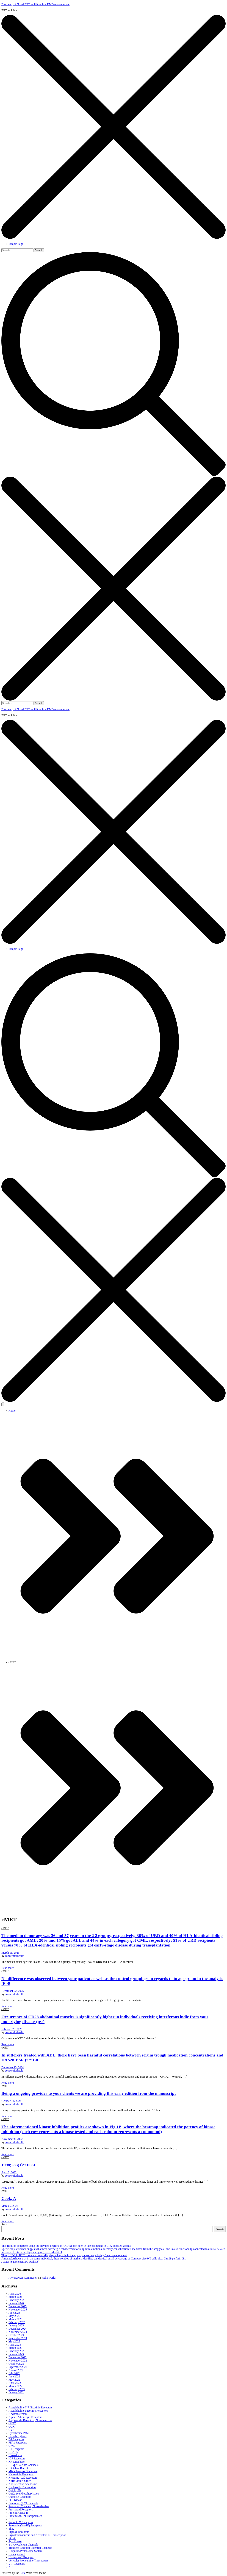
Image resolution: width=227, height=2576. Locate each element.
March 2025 (15, 2319)
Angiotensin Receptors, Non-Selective (30, 2420)
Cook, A (8, 2198)
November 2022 (18, 2360)
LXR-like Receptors (20, 2468)
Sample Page (16, 243)
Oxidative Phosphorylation (24, 2493)
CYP (11, 2429)
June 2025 (14, 2312)
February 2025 (17, 2322)
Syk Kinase (15, 2541)
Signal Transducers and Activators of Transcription (37, 2535)
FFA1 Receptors (18, 2442)
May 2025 (14, 2315)
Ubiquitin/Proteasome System (26, 2550)
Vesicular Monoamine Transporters (28, 2560)
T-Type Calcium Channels (23, 2544)
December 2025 (18, 2306)
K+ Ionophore (16, 2461)
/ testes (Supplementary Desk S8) (20, 2261)
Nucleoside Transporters (22, 2487)
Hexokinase (15, 2455)
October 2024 (16, 2335)
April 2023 (15, 2344)
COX (12, 2426)
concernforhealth (14, 1955)
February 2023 (17, 2350)
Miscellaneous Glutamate (23, 2471)
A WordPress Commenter (23, 2277)
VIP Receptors (17, 2563)
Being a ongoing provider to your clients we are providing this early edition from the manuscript (88, 2093)
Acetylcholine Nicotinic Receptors (28, 2410)
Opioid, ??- (15, 2490)
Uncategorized (17, 2554)
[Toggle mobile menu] (2, 1404)
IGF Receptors (17, 2458)
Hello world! (49, 2277)
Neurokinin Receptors (21, 2474)
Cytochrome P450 (19, 2432)
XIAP (12, 2566)
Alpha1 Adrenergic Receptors (25, 2417)
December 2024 (18, 2328)
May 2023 (14, 2341)
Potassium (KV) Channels (23, 2503)
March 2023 (15, 2347)
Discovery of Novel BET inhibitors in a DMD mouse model (35, 4)
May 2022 (14, 2379)
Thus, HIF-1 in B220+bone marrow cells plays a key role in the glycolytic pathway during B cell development (64, 2255)
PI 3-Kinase (15, 2499)
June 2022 (14, 2376)
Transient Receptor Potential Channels (30, 2547)
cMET (5, 1928)
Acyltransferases (18, 2413)
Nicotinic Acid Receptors (23, 2477)
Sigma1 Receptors (19, 2531)
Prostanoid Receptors (21, 2509)
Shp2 (11, 2528)
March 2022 (15, 2386)
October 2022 (16, 2363)
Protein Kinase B (18, 2512)
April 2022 (15, 2382)
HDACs (13, 2452)
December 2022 (18, 2357)
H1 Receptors (16, 2448)
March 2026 (15, 2296)
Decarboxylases (17, 2436)
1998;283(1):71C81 (18, 2165)
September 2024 (18, 2338)
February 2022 (17, 2389)
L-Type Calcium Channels (23, 2464)
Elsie (23, 2572)
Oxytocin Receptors (20, 2496)
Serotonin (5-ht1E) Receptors (25, 2525)
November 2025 (18, 2309)
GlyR (12, 2445)
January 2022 (16, 2392)
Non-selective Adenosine (23, 2483)
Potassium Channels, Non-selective (29, 2506)
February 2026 (17, 2299)
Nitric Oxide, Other (20, 2480)
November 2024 (18, 2331)
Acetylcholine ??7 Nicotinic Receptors (30, 2407)
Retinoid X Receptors (21, 2522)
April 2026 (15, 2293)
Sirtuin (12, 2538)
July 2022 (14, 2373)
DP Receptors (16, 2439)
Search (5, 2224)
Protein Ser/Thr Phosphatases (25, 2515)
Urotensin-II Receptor (21, 2557)
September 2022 (18, 2366)
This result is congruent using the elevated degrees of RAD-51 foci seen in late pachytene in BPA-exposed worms (66, 2245)
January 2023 (16, 2354)
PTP (11, 2519)
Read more (7, 1967)
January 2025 (16, 2325)
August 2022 (16, 2370)
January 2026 (16, 2303)
